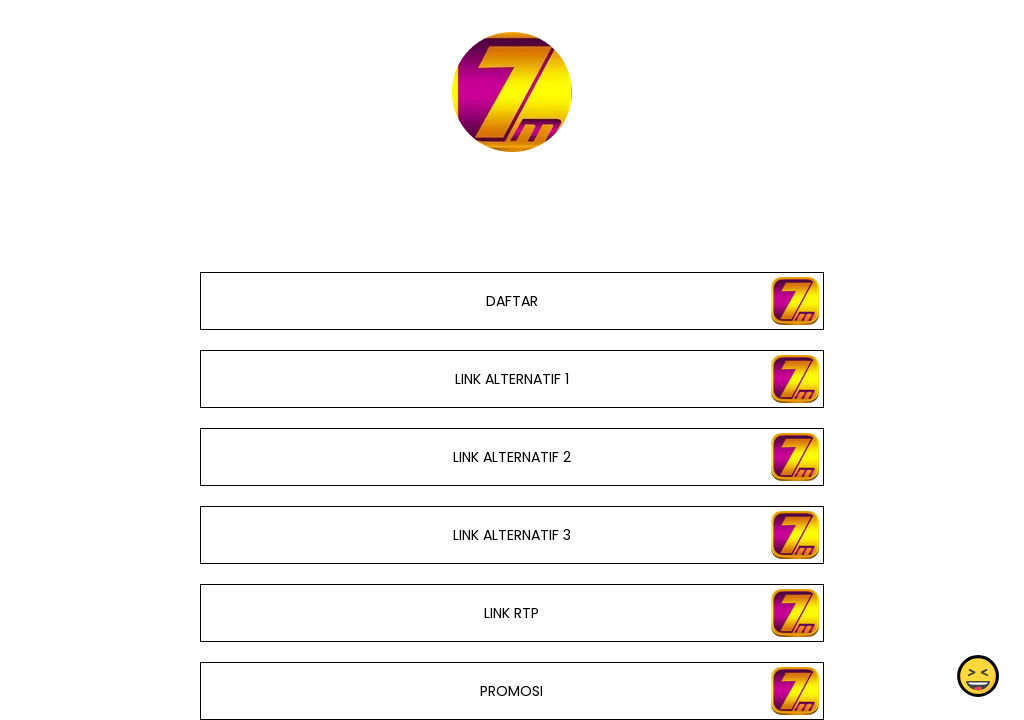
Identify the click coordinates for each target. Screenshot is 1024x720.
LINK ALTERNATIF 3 (512, 535)
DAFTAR (512, 301)
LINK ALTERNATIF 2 (512, 457)
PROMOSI (511, 691)
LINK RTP (511, 613)
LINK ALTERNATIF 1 (512, 379)
